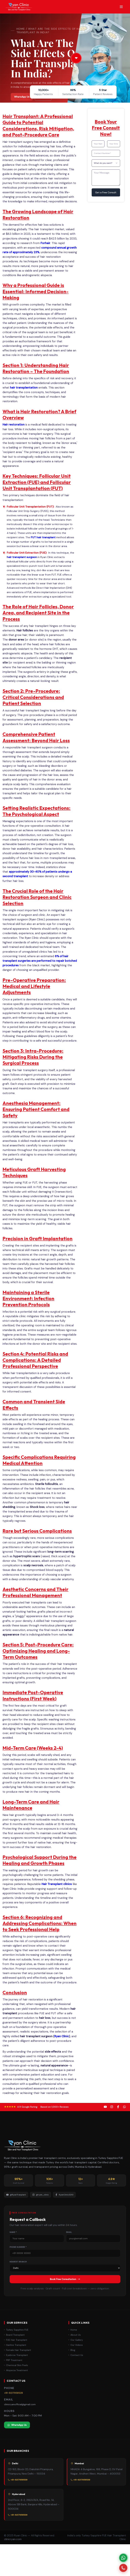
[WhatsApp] (124, 2106)
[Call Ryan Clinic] (123, 2568)
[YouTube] (105, 2106)
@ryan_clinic (40, 2194)
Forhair (45, 243)
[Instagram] (111, 2106)
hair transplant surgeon (22, 557)
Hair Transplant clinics (57, 1884)
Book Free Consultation (65, 2279)
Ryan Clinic (61, 2036)
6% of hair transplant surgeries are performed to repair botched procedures (40, 960)
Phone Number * (18, 2247)
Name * (13, 2232)
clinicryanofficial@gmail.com (20, 2404)
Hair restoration (14, 424)
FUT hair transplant (43, 537)
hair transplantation (24, 387)
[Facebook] (118, 2106)
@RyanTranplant (16, 2194)
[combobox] (106, 163)
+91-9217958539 (13, 2392)
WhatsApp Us (21, 96)
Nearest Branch (18, 2262)
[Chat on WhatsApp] (123, 2558)
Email (69, 2232)
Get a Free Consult (105, 192)
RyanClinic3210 (64, 2194)
